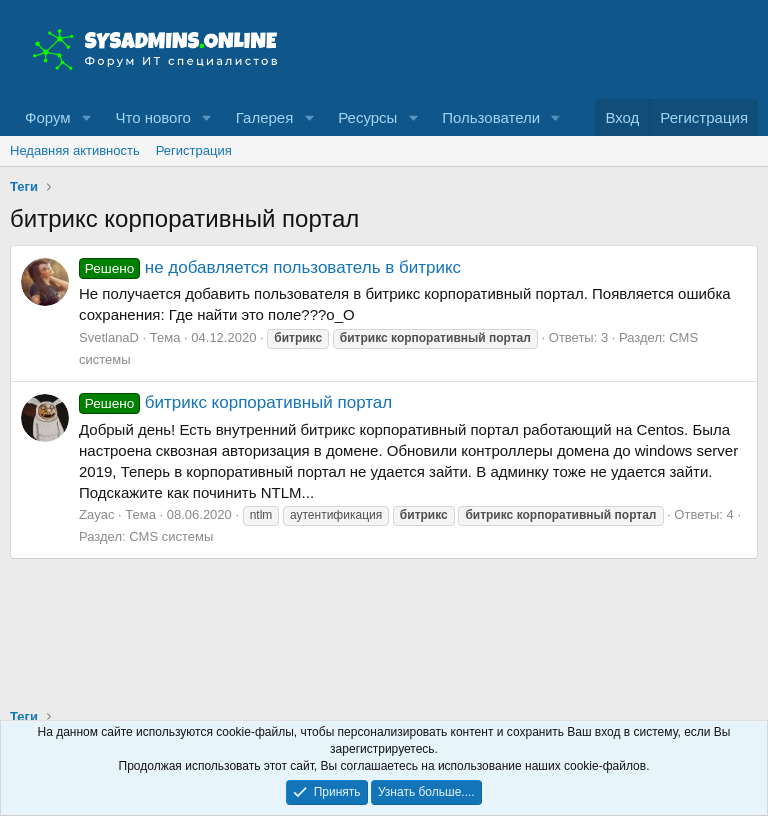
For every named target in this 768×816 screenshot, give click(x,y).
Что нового (152, 117)
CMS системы (171, 536)
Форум (48, 117)
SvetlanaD (109, 337)
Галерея (265, 117)
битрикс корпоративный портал (235, 402)
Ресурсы (367, 117)
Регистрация (194, 150)
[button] (86, 117)
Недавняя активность (75, 150)
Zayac (96, 514)
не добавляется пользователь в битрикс (270, 267)
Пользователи (491, 117)
